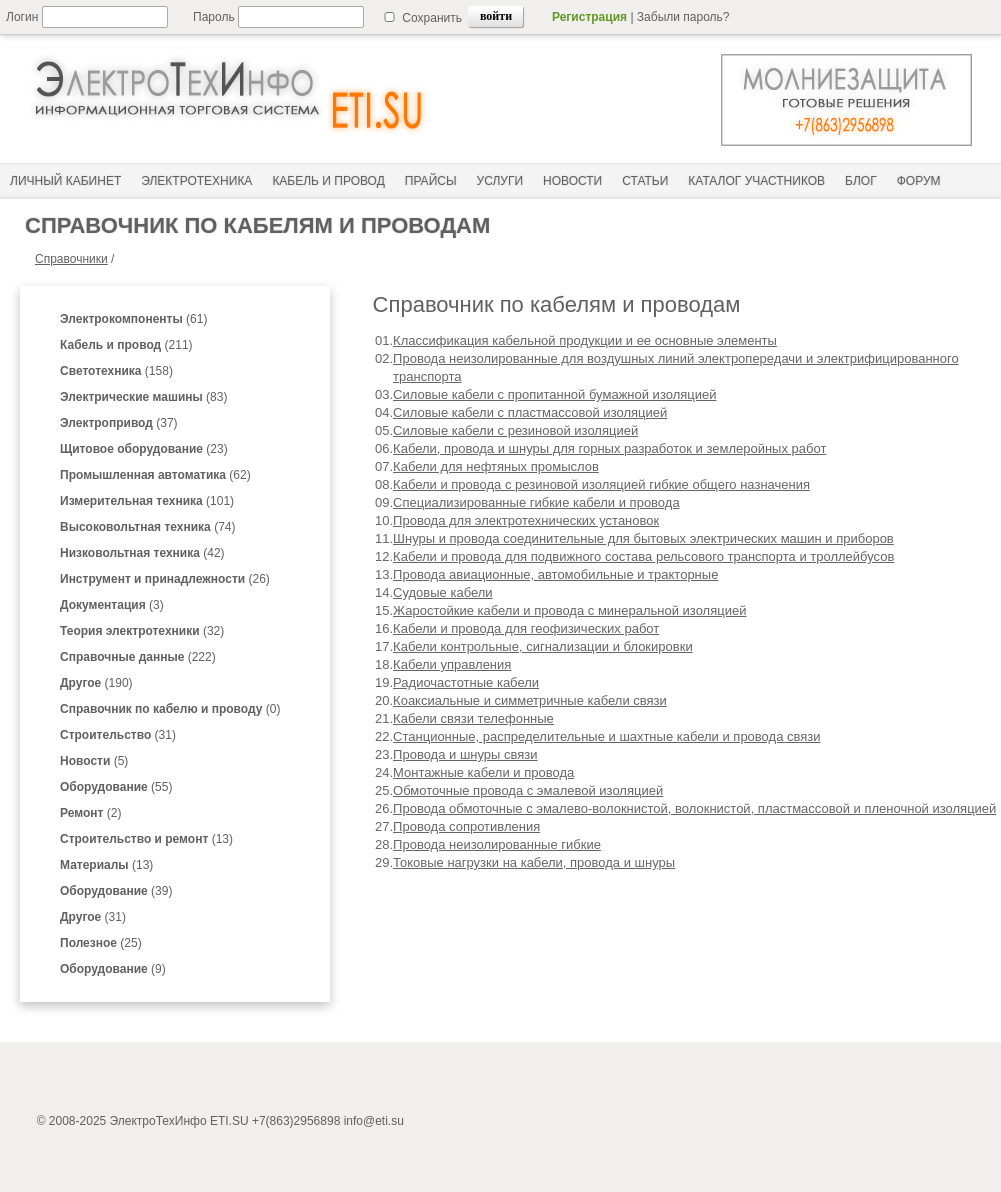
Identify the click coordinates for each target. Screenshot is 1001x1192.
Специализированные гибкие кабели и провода (536, 502)
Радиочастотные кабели (466, 682)
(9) (113, 969)
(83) (143, 397)
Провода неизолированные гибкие (497, 844)
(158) (116, 371)
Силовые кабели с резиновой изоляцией (515, 430)
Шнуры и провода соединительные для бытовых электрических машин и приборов (643, 538)
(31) (118, 735)
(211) (126, 345)
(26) (165, 579)
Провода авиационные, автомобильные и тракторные (555, 574)
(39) (116, 891)
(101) (147, 501)
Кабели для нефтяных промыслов (496, 466)
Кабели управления (452, 664)
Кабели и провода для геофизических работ (526, 628)
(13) (146, 839)
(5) (94, 761)
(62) (155, 475)
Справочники (71, 259)
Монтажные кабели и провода (483, 772)
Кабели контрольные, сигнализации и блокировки (543, 646)
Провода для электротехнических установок (526, 520)
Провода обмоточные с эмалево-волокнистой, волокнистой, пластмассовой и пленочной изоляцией (694, 808)
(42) (142, 553)
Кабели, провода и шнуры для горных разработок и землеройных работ (609, 448)
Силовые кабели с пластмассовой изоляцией (530, 412)
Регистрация (589, 17)
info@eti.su (374, 1121)
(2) (90, 813)
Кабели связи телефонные (473, 718)
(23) (144, 449)
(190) (96, 683)
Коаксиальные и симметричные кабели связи (530, 700)
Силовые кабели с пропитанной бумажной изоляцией (554, 394)
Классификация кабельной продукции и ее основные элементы (585, 340)
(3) (112, 605)
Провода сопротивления (466, 826)
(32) (142, 631)
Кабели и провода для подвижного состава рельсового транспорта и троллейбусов (643, 556)
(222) (138, 657)
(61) (133, 319)
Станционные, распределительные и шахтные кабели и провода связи (606, 736)
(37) (119, 423)
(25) (101, 943)
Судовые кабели (443, 592)
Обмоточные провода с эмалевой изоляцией (528, 790)
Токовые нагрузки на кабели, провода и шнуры (534, 862)
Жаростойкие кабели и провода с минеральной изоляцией (569, 610)
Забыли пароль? (683, 17)
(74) (147, 527)
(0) (170, 709)
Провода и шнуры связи (465, 754)
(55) (116, 787)
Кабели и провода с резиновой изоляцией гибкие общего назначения (601, 484)
